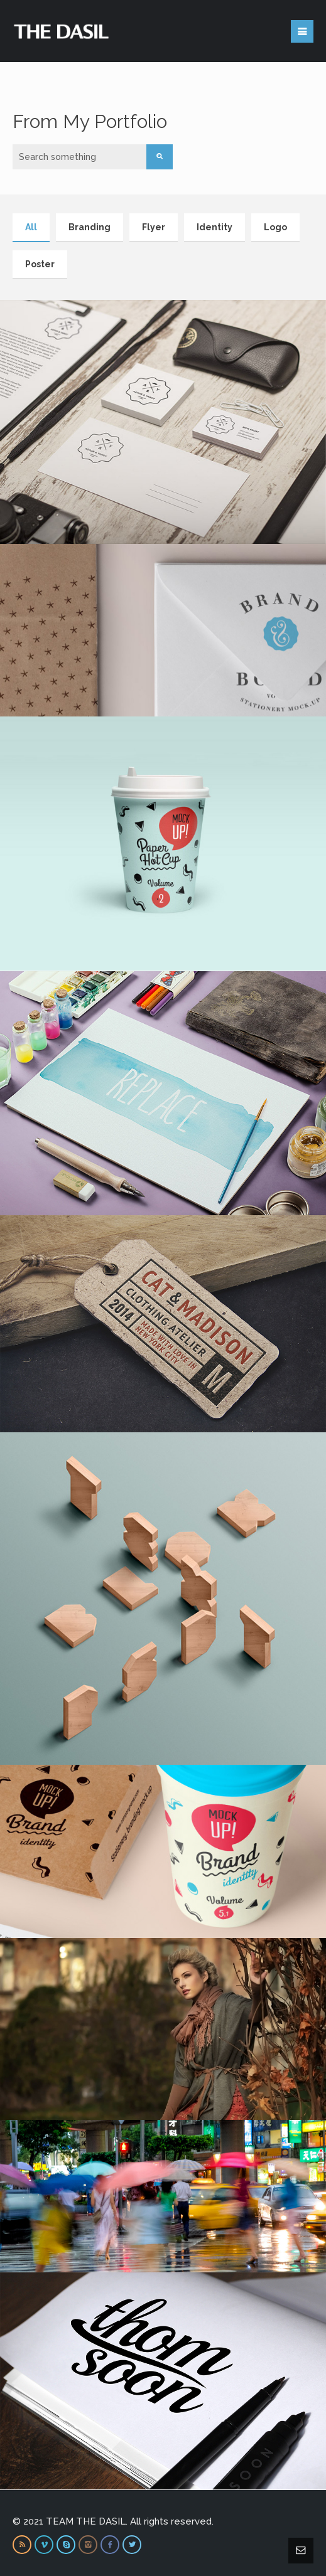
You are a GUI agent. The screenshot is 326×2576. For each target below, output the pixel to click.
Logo (275, 227)
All (31, 227)
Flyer (153, 227)
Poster (40, 264)
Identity (214, 227)
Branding (89, 227)
